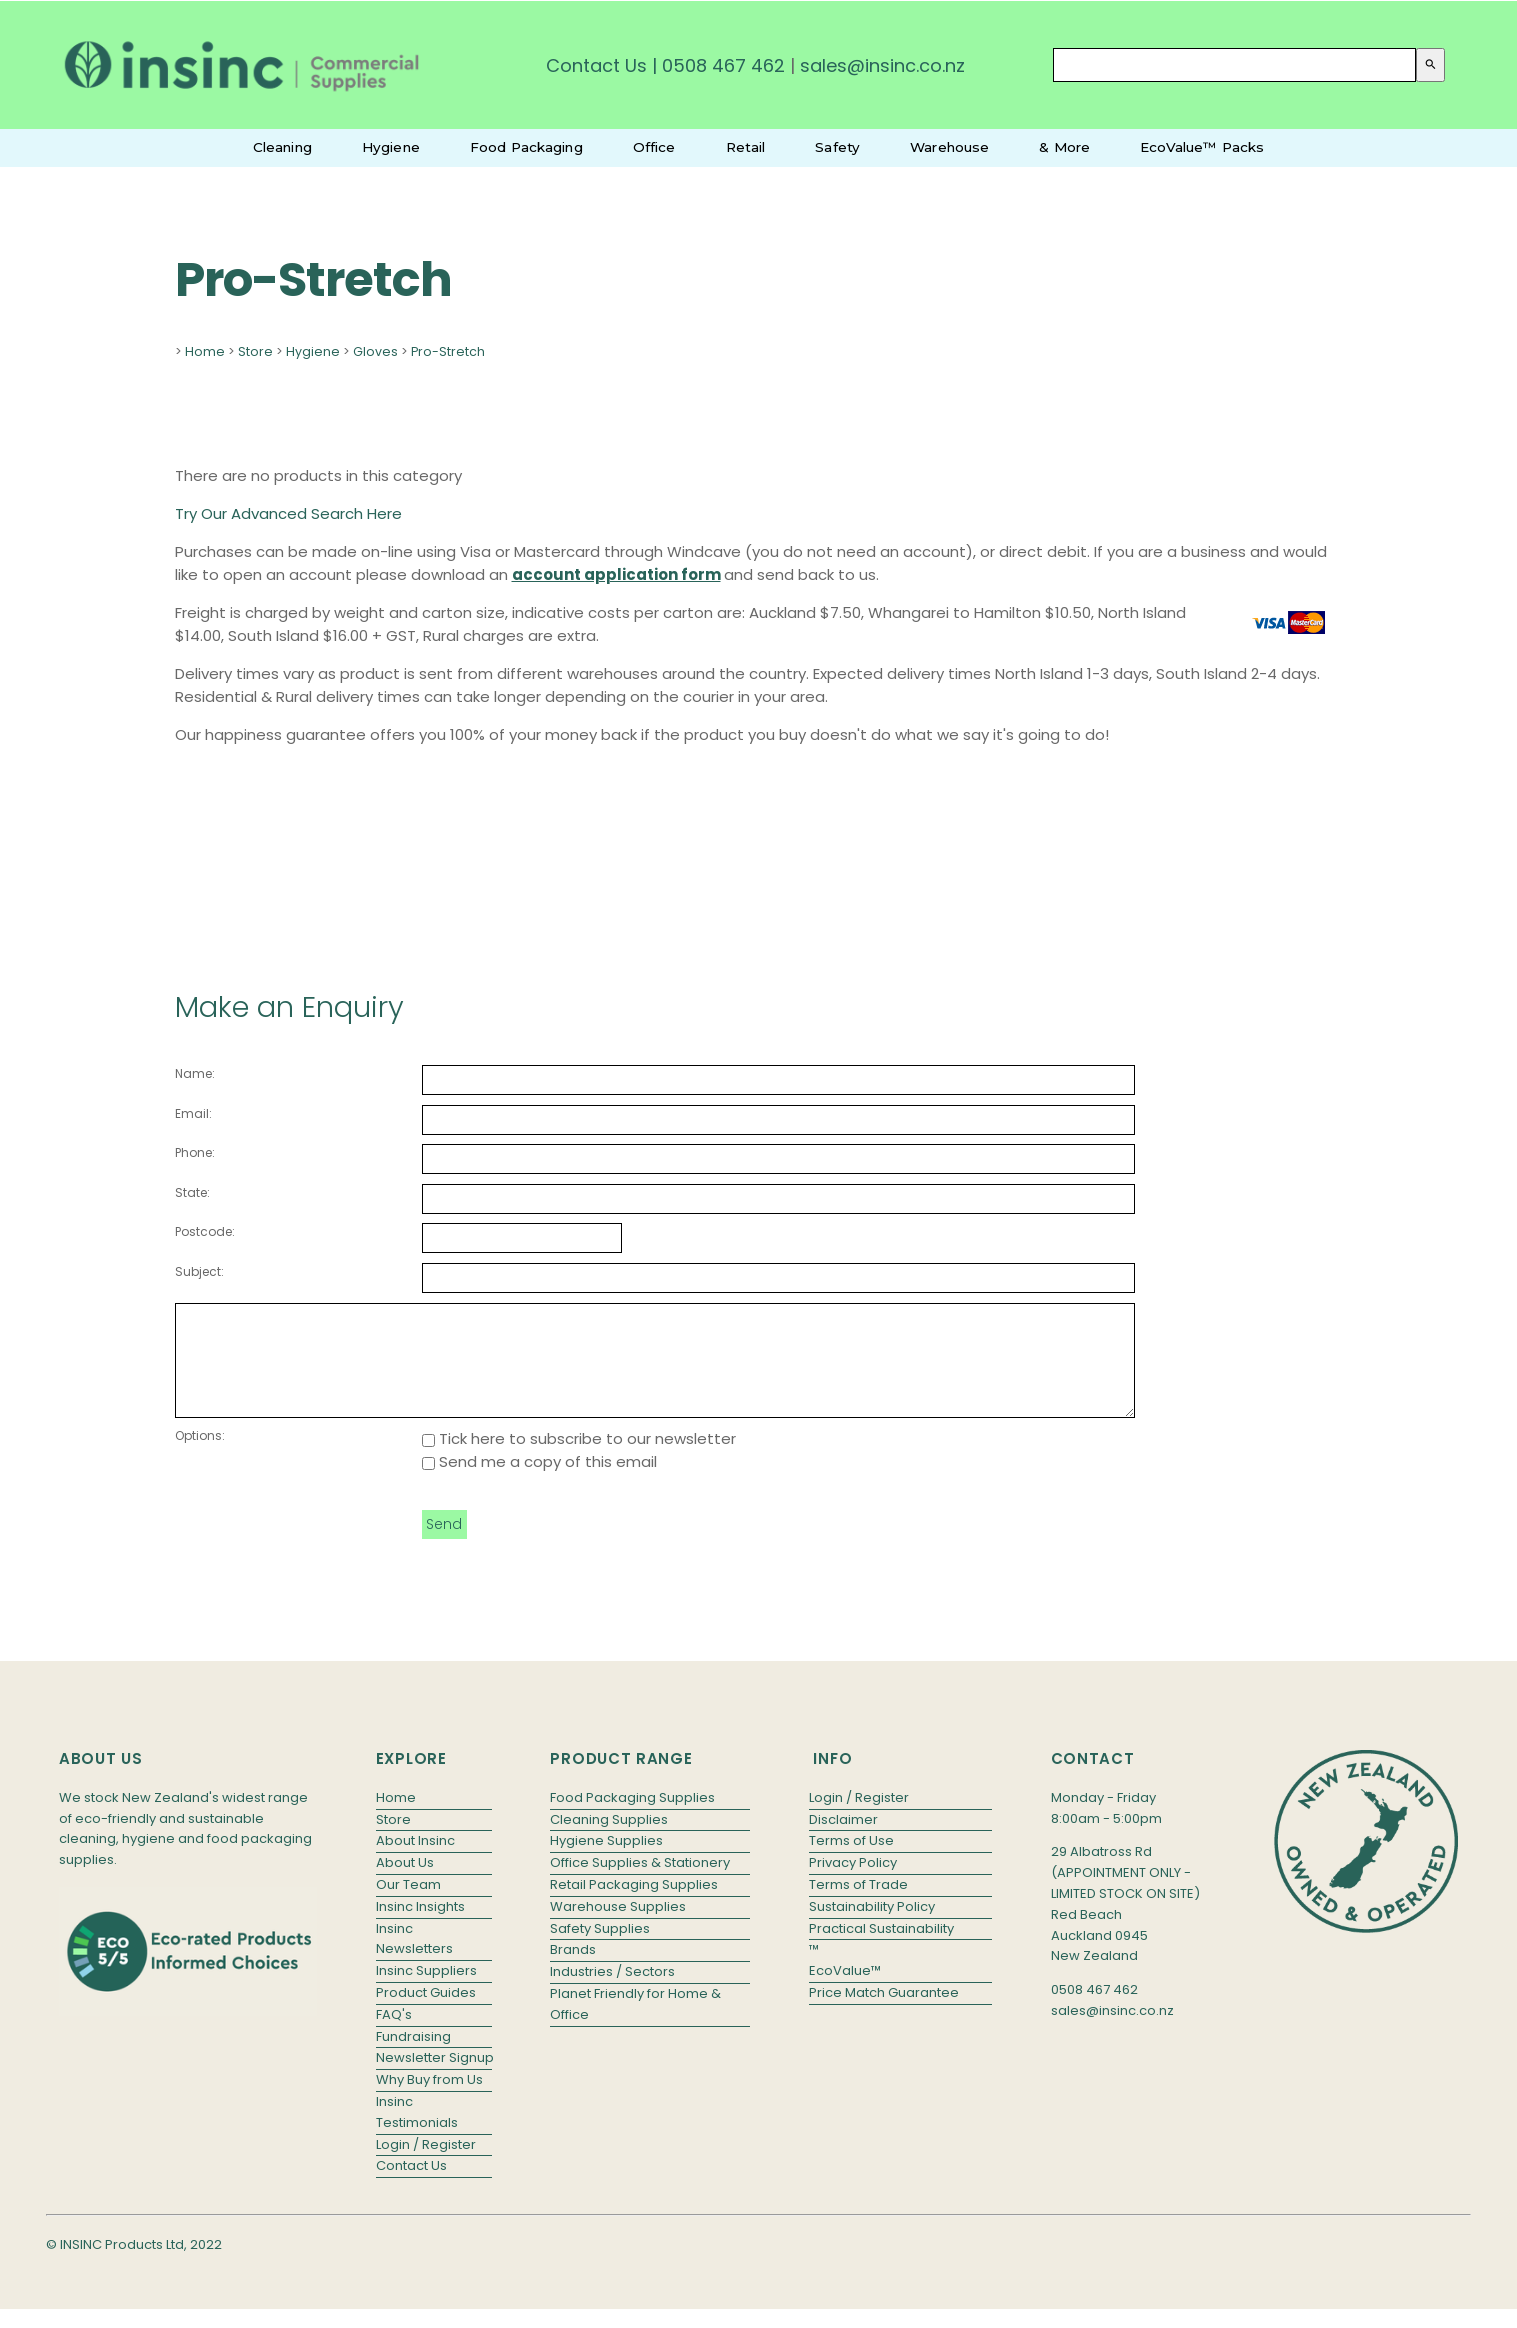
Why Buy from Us (429, 2100)
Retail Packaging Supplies (634, 1905)
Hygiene (391, 147)
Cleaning (282, 147)
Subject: (199, 1271)
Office (654, 147)
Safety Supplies (600, 1949)
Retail (746, 147)
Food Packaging (526, 147)
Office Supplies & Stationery (640, 1883)
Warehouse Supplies (618, 1927)
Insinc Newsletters (414, 1960)
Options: (200, 1456)
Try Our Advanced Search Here (288, 513)
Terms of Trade (858, 1905)
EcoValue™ (845, 1991)
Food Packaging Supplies (632, 1818)
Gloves (375, 351)
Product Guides (426, 2013)
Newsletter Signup (434, 2078)
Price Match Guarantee (884, 2013)
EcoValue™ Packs (1202, 147)
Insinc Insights (420, 1927)
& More (1064, 147)
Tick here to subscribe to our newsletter (579, 1459)
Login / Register (426, 2165)
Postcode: (205, 1231)
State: (192, 1192)
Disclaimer (843, 1840)
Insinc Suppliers (426, 1991)
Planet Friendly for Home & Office (635, 2025)
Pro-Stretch (448, 351)
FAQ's (394, 2035)
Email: (193, 1113)
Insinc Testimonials (417, 2133)
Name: (195, 1073)
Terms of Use (851, 1861)
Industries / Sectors (612, 1992)
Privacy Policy (853, 1883)
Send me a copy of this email (539, 1482)
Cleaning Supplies (609, 1840)
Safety (837, 147)
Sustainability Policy (872, 1927)
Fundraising (413, 2057)
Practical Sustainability (881, 1949)
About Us (405, 1883)
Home (205, 351)
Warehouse (949, 147)
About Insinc (415, 1861)
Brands (573, 1970)
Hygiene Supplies (606, 1861)
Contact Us (596, 65)
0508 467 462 (723, 65)
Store (255, 351)
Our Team (408, 1905)
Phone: (195, 1152)
